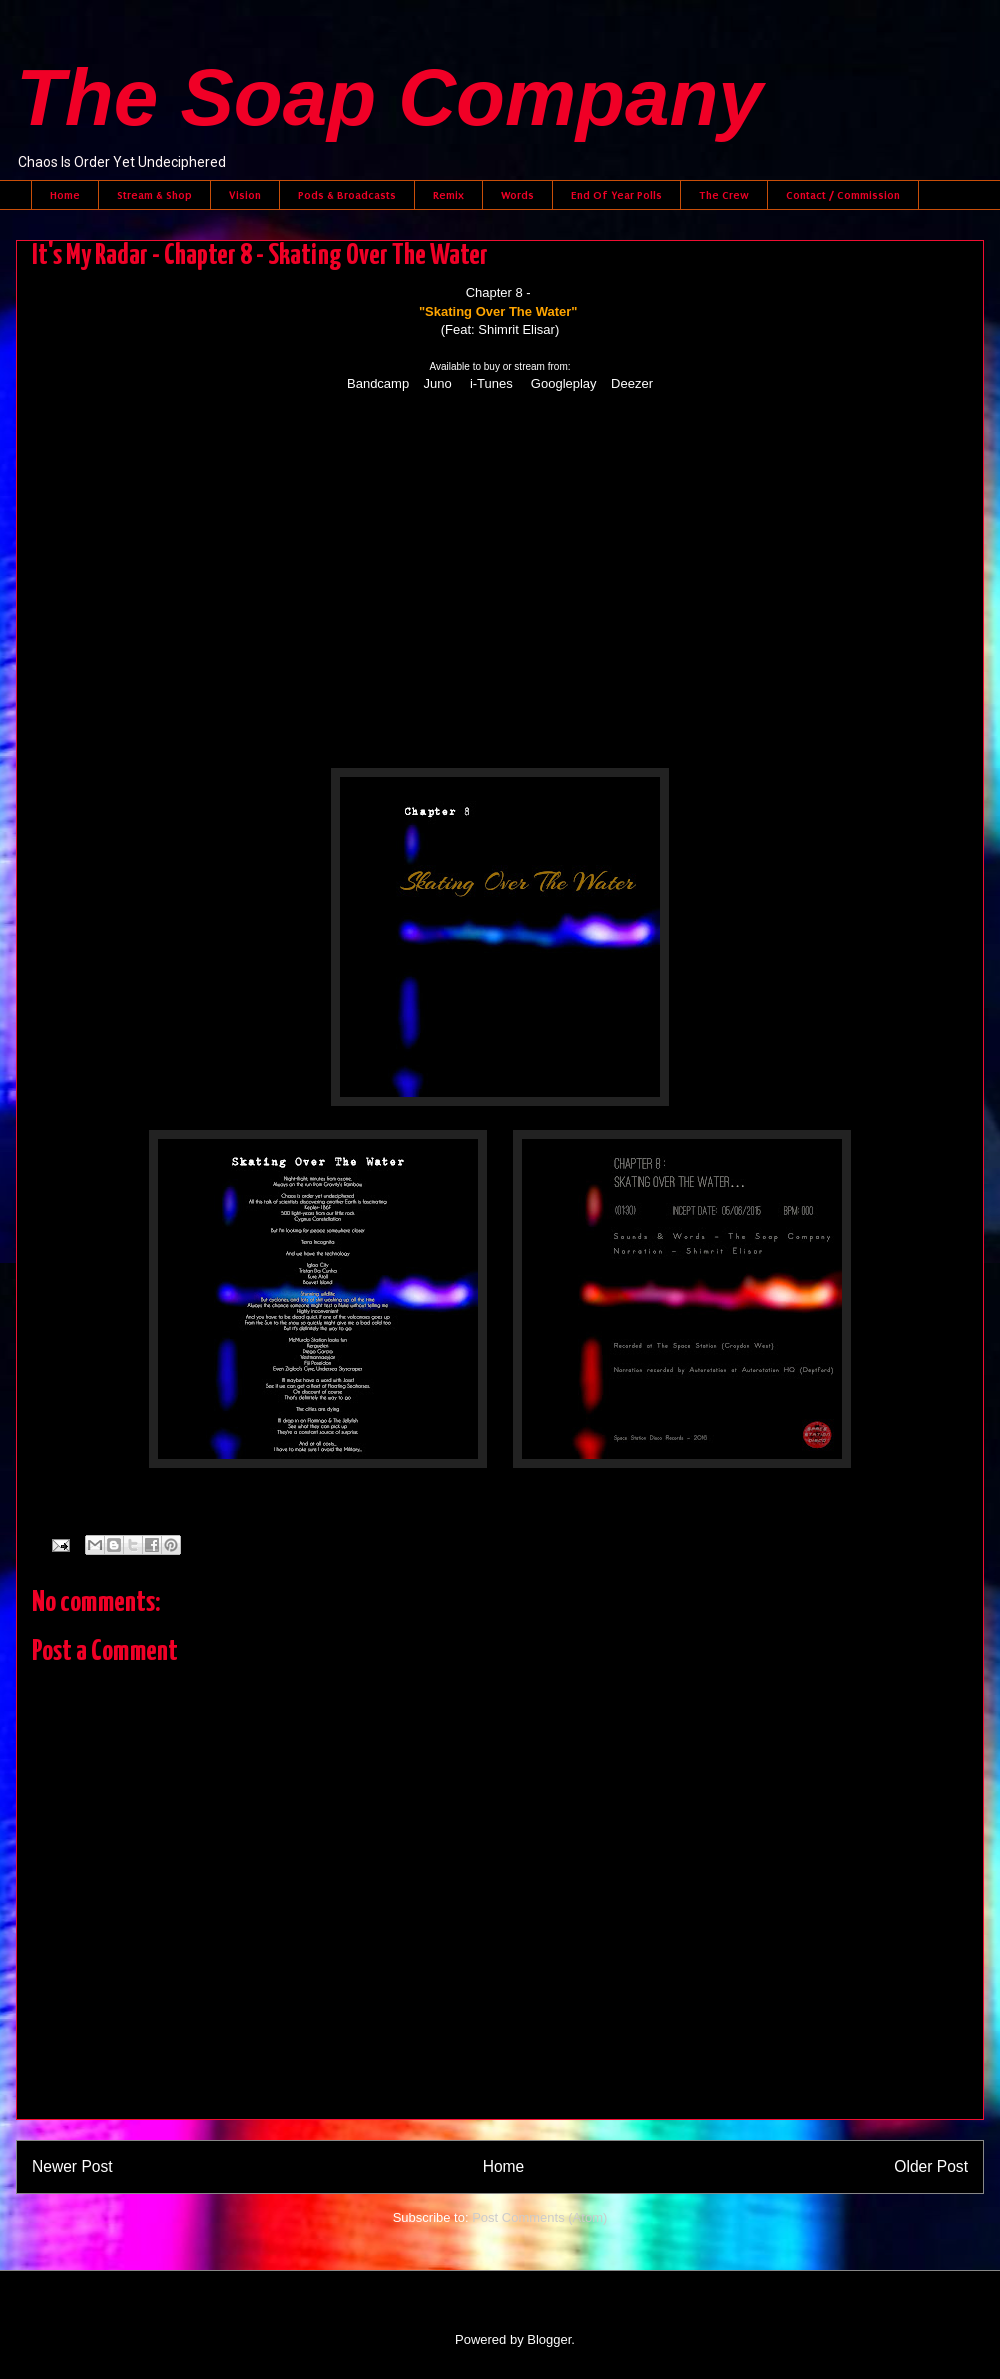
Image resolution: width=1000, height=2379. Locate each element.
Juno (438, 383)
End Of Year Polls (616, 195)
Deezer (632, 383)
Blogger (549, 2339)
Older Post (931, 2166)
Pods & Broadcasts (347, 195)
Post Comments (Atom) (539, 2217)
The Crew (724, 195)
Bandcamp (378, 383)
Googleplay (564, 383)
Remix (448, 195)
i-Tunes (491, 383)
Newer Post (72, 2166)
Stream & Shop (154, 195)
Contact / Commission (843, 195)
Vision (245, 195)
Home (65, 195)
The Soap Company (389, 97)
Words (517, 195)
